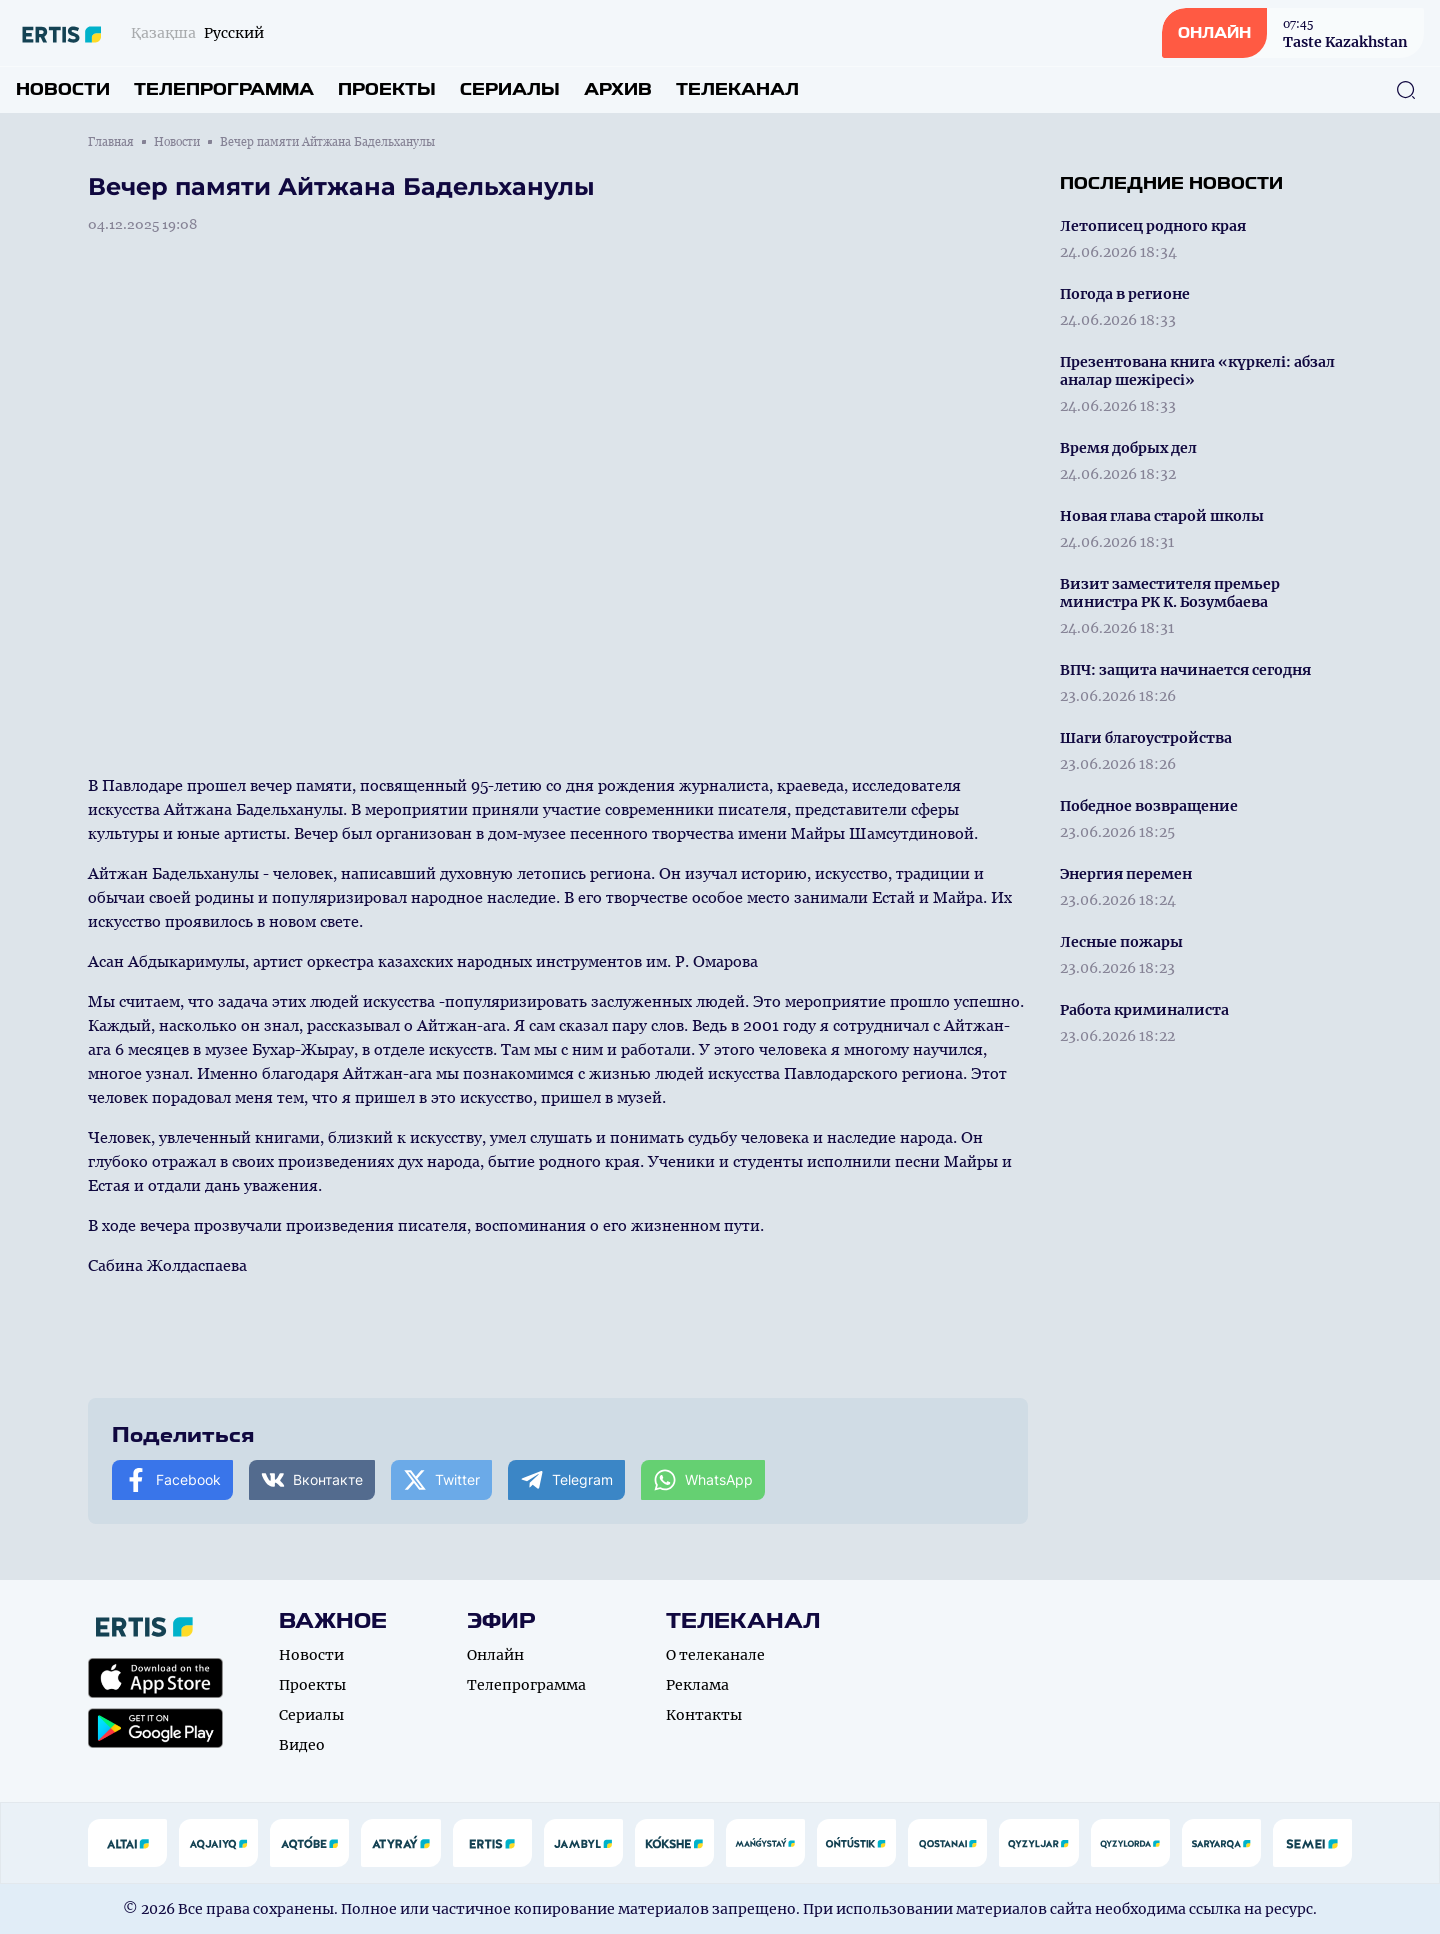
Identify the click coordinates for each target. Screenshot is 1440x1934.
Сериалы (510, 89)
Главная (111, 142)
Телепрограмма (224, 89)
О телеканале (715, 1655)
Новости (63, 89)
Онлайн (495, 1655)
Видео (302, 1745)
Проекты (387, 89)
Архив (618, 89)
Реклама (697, 1685)
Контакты (704, 1715)
